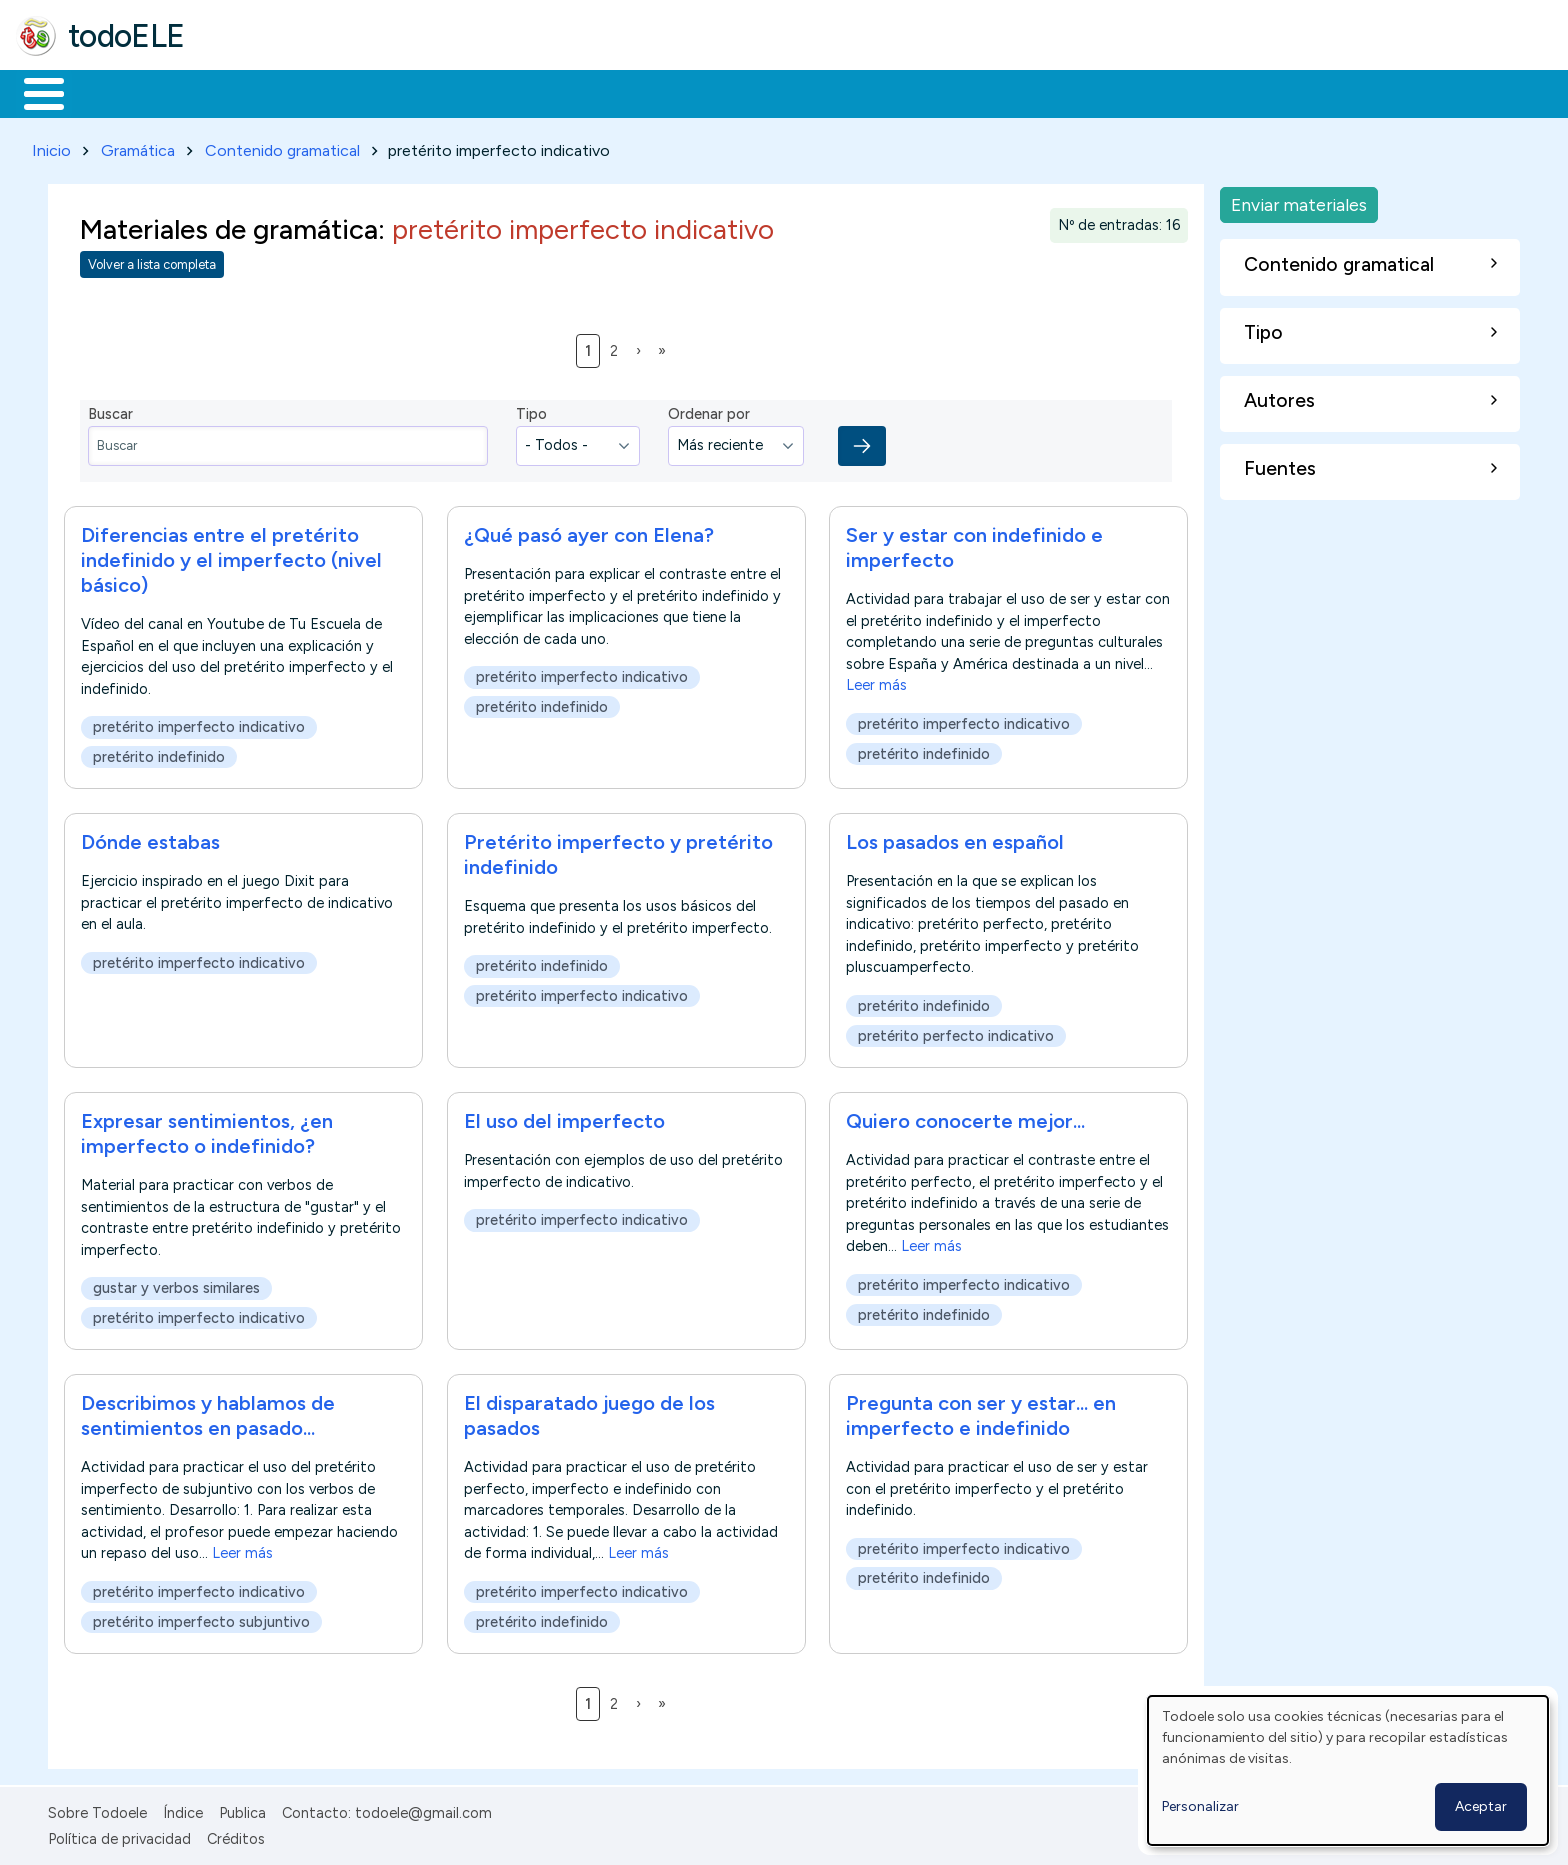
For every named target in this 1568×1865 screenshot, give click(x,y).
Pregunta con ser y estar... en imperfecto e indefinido (981, 1412)
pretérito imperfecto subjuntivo (201, 1618)
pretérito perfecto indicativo (956, 1032)
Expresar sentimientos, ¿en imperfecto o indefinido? (207, 1129)
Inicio (33, 92)
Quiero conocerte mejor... (965, 1117)
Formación (241, 92)
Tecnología (598, 92)
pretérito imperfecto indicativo (199, 723)
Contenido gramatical (282, 146)
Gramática (138, 146)
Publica (242, 1809)
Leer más (876, 681)
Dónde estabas (150, 838)
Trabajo (360, 92)
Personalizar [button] (1200, 1806)
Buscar (821, 92)
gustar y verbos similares (176, 1285)
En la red (472, 92)
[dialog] (1348, 1770)
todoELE (126, 36)
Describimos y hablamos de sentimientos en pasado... (208, 1412)
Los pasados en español (955, 838)
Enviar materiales (1299, 200)
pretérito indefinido (159, 753)
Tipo (531, 411)
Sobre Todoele (97, 1809)
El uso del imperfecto (564, 1117)
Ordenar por (709, 411)
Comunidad (731, 92)
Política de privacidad (119, 1835)
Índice (183, 1809)
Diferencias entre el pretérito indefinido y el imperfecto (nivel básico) (231, 556)
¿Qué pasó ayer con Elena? (589, 531)
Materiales (112, 92)
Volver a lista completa (152, 261)
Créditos (236, 1835)
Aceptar (1481, 1806)
